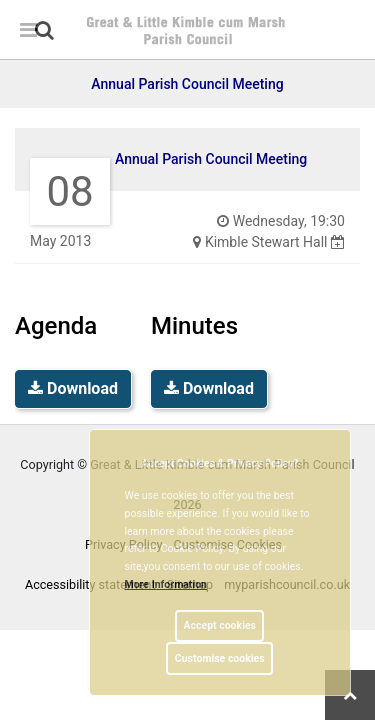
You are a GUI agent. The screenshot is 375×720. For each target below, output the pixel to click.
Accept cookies (219, 625)
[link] (44, 30)
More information (166, 584)
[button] (46, 32)
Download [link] (73, 388)
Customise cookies (220, 658)
